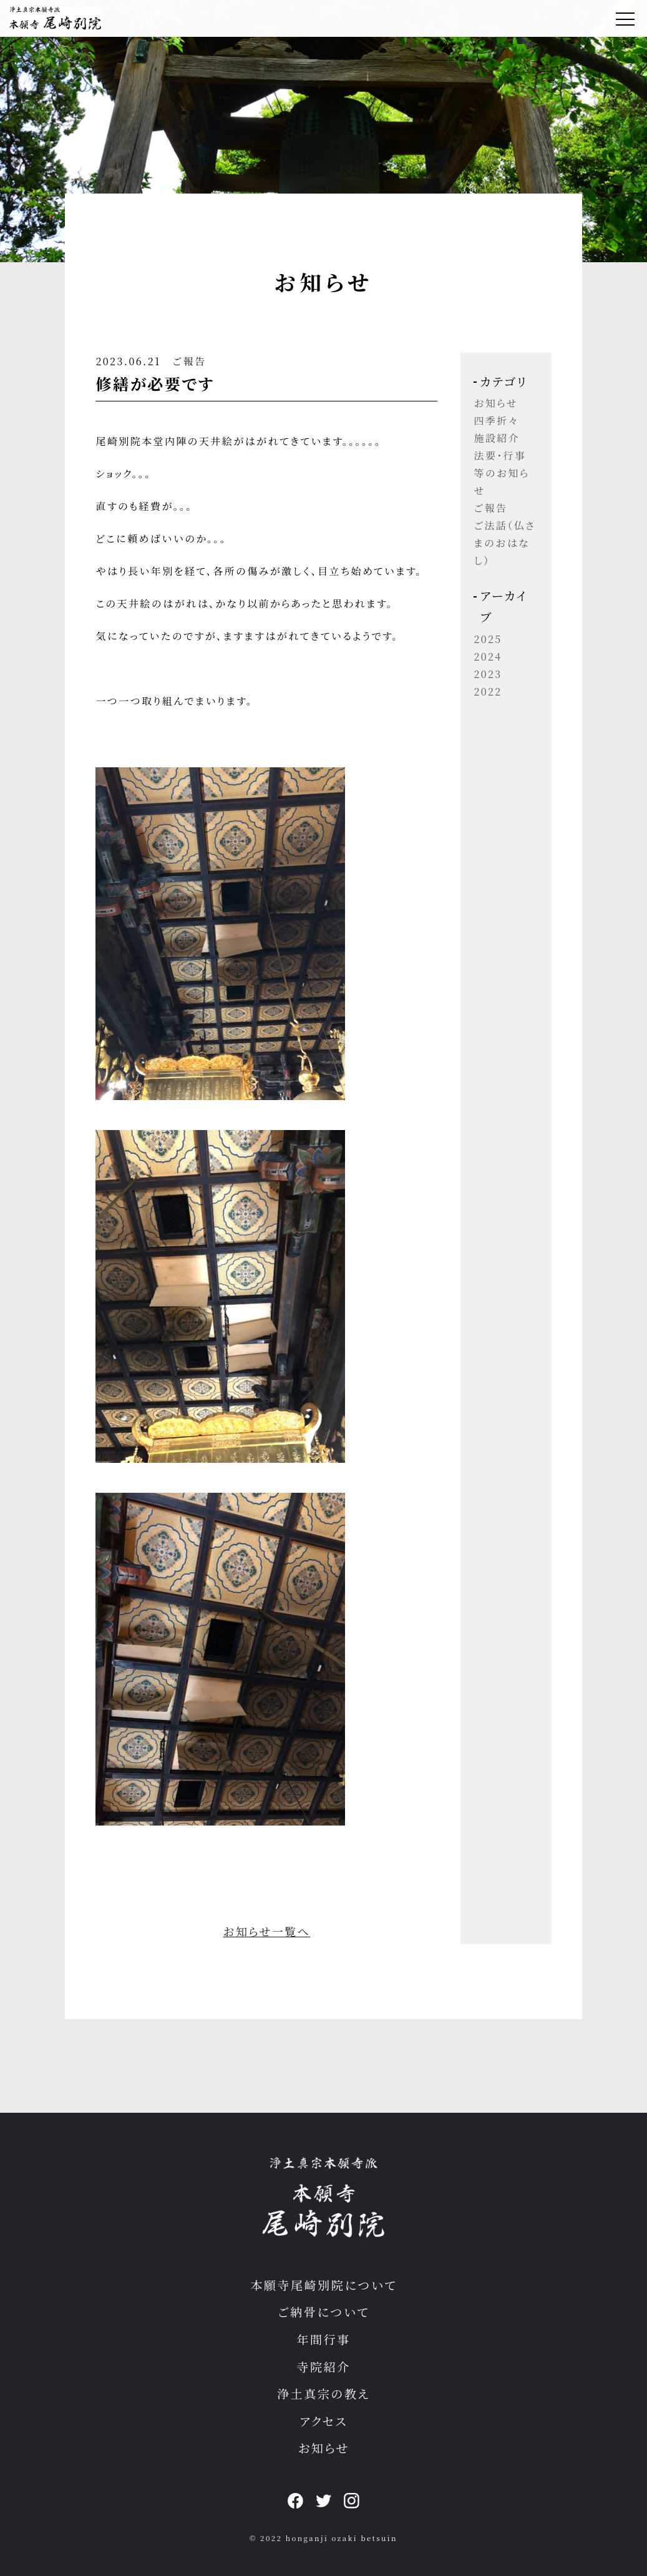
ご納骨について (323, 2311)
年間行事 (323, 2339)
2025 (488, 639)
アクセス (323, 2420)
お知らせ (496, 403)
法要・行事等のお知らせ (501, 473)
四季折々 (496, 420)
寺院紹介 (323, 2366)
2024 (488, 656)
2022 (488, 691)
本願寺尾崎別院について (323, 2284)
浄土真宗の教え (323, 2393)
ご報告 (189, 361)
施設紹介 (497, 438)
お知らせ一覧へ (266, 1931)
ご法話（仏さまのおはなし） (504, 543)
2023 (488, 674)
